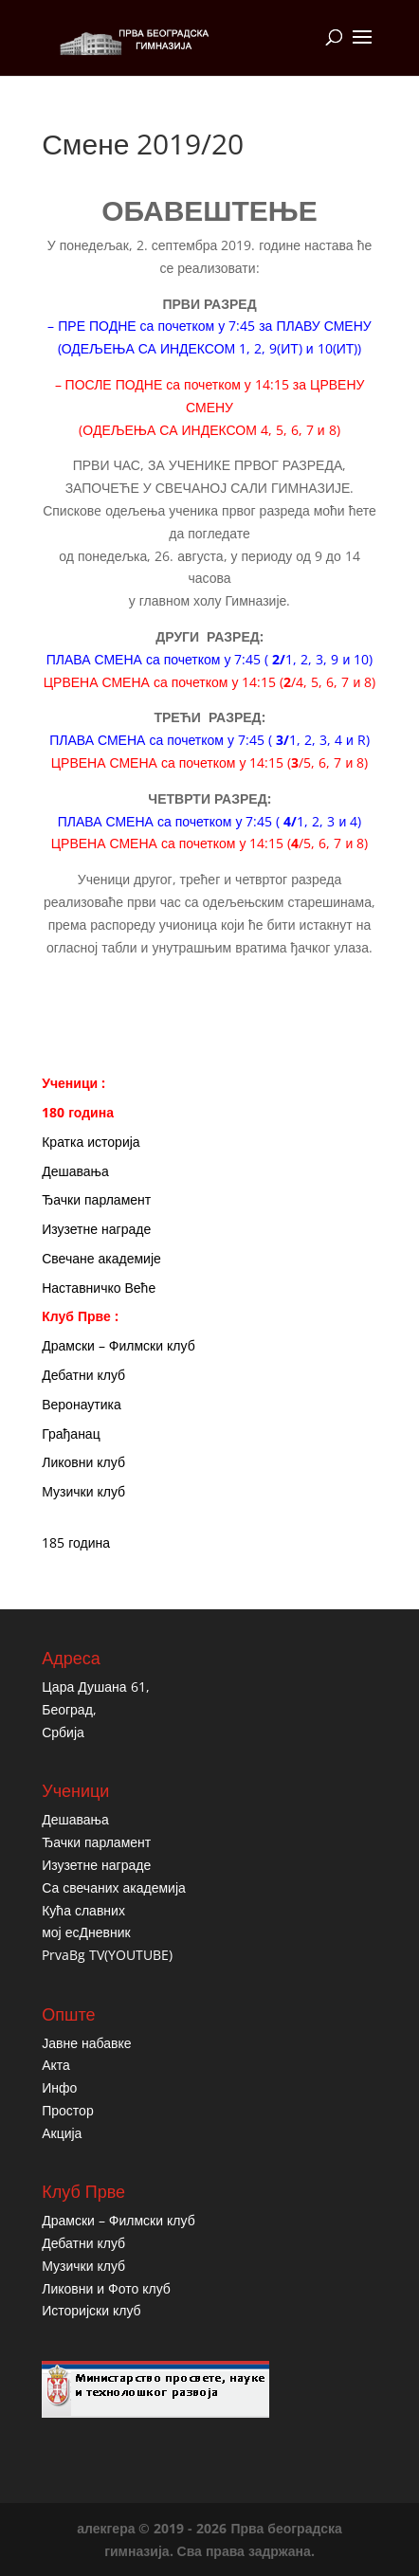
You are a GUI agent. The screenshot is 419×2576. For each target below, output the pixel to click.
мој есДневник (86, 1932)
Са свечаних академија (114, 1887)
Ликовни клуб (83, 1462)
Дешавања (75, 1171)
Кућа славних (83, 1910)
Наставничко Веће (98, 1288)
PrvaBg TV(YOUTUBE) (107, 1955)
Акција (62, 2133)
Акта (56, 2065)
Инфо (59, 2087)
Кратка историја (90, 1142)
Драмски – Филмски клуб (118, 1345)
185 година (76, 1542)
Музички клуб (83, 1491)
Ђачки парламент (96, 1199)
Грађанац (71, 1433)
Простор (67, 2110)
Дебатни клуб (83, 1375)
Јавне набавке (86, 2043)
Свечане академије (101, 1258)
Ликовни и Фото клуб (106, 2288)
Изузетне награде (96, 1229)
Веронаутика (81, 1404)
